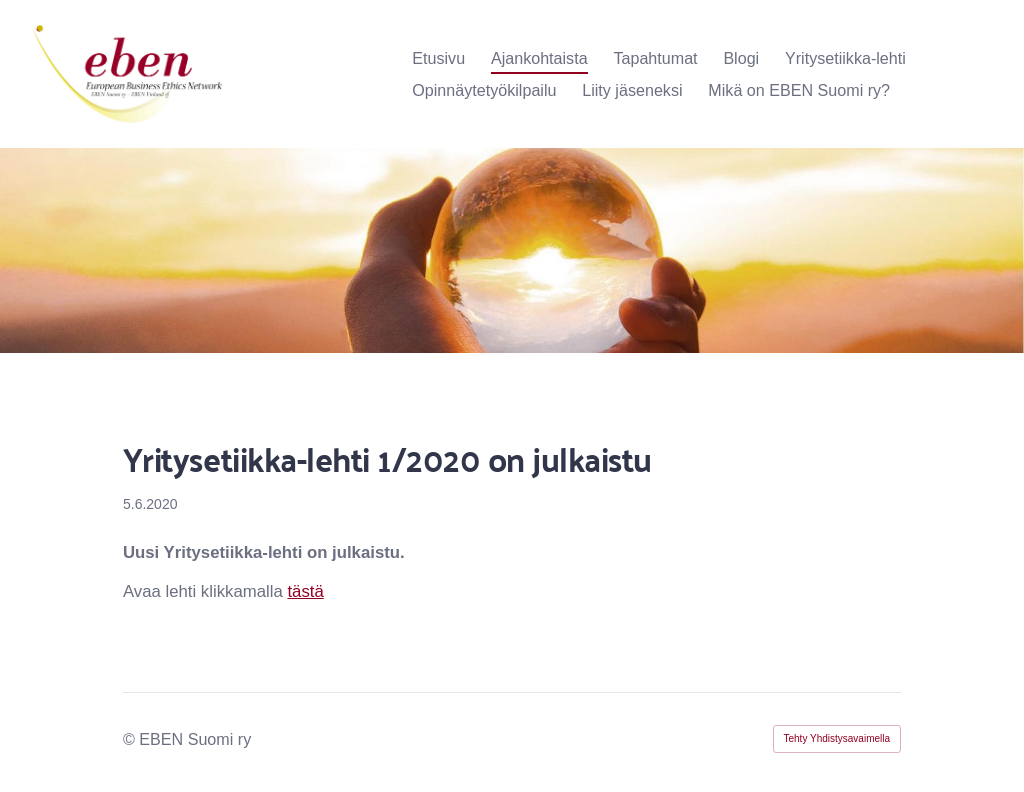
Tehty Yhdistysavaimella (837, 738)
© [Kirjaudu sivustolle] (131, 739)
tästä (305, 591)
